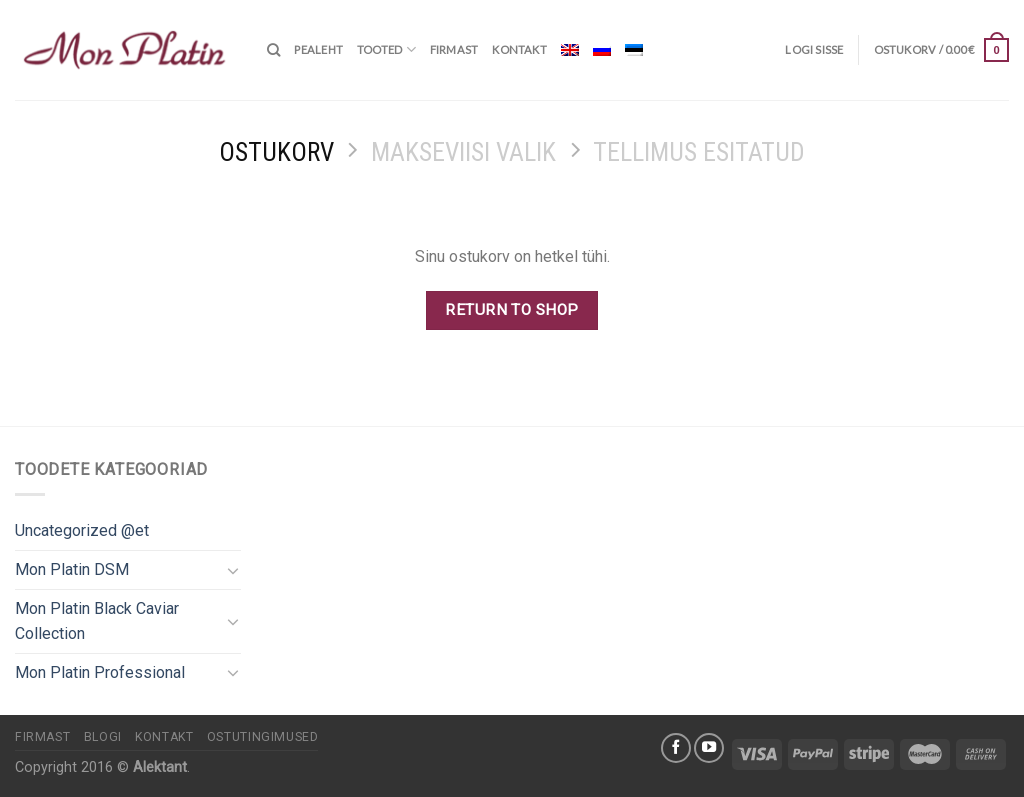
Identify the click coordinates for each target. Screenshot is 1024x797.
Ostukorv (276, 152)
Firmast (454, 49)
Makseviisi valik (463, 152)
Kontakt (519, 49)
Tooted (386, 49)
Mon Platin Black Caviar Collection (97, 621)
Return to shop (512, 310)
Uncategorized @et (82, 530)
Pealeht (318, 49)
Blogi (103, 737)
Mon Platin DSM (72, 569)
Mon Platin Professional (100, 672)
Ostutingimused (263, 737)
